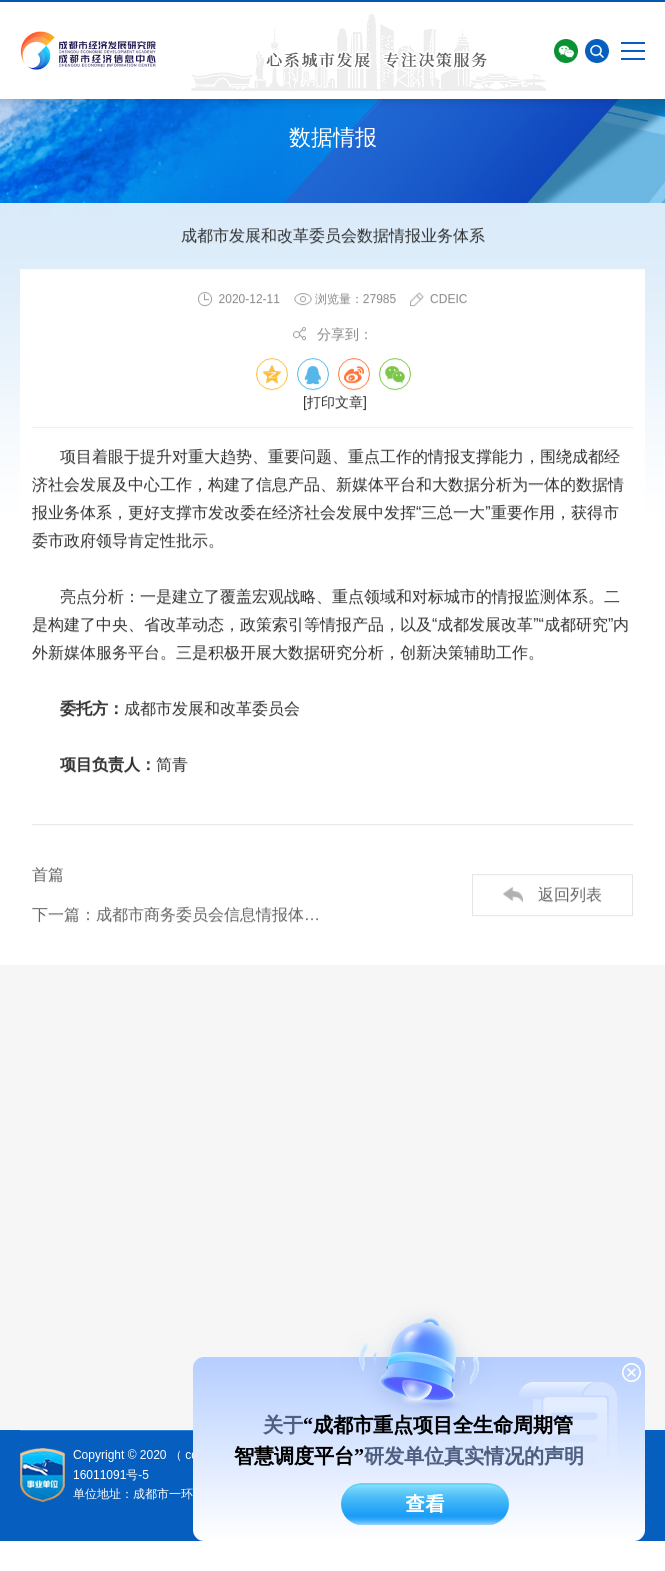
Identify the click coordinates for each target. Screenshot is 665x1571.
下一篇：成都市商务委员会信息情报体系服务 (182, 915)
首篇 (48, 875)
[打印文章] (335, 403)
